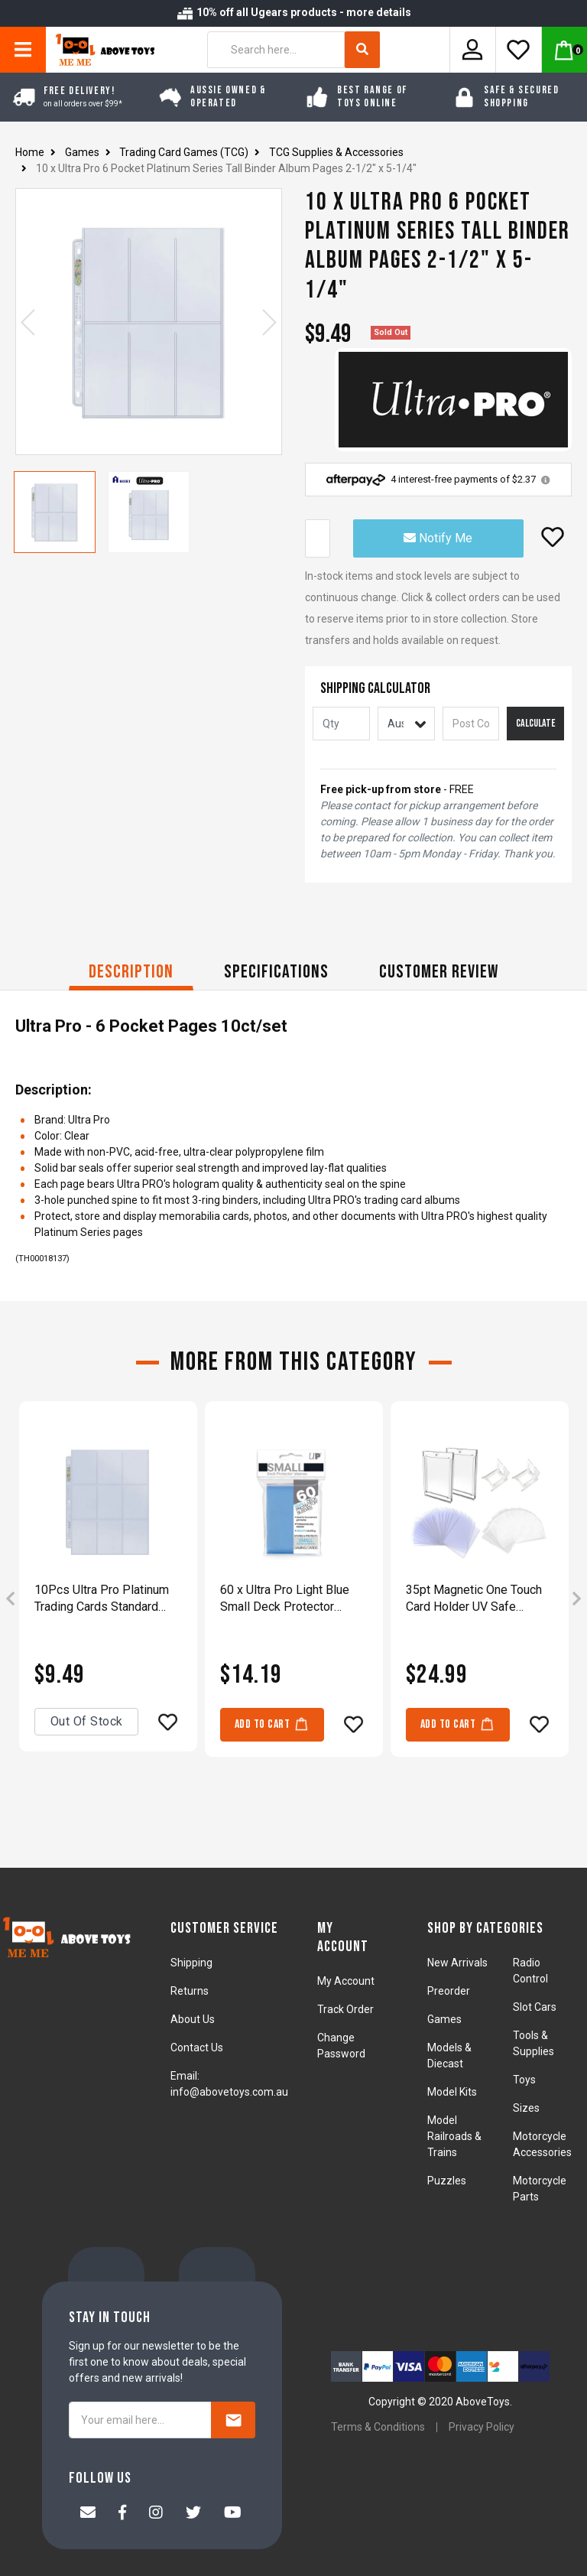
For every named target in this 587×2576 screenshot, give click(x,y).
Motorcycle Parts (539, 2188)
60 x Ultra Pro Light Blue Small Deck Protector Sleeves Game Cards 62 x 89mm (289, 1598)
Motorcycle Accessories (542, 2144)
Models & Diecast (449, 2055)
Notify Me (438, 538)
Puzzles (446, 2180)
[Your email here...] (140, 2420)
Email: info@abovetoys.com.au (229, 2084)
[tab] (131, 974)
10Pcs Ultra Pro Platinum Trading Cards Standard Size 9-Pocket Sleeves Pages (101, 1598)
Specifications (276, 972)
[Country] (406, 723)
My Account (346, 1981)
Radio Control (530, 1970)
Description (131, 972)
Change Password (341, 2045)
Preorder (448, 1991)
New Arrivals (457, 1962)
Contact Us (196, 2047)
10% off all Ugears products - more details (293, 12)
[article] (108, 1600)
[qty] (341, 723)
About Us (192, 2019)
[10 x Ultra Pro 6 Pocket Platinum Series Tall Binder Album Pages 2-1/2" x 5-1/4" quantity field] (317, 538)
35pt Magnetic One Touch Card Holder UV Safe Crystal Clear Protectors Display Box (474, 1598)
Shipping (191, 1962)
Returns (189, 1991)
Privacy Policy (481, 2427)
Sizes (526, 2108)
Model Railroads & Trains (454, 2136)
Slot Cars (534, 2007)
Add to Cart (272, 1724)
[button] (552, 537)
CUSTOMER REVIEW (438, 972)
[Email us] (88, 2514)
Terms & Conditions (378, 2427)
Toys (524, 2079)
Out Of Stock (86, 1721)
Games (444, 2019)
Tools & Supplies (533, 2043)
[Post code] (471, 723)
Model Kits (452, 2092)
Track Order (345, 2009)
